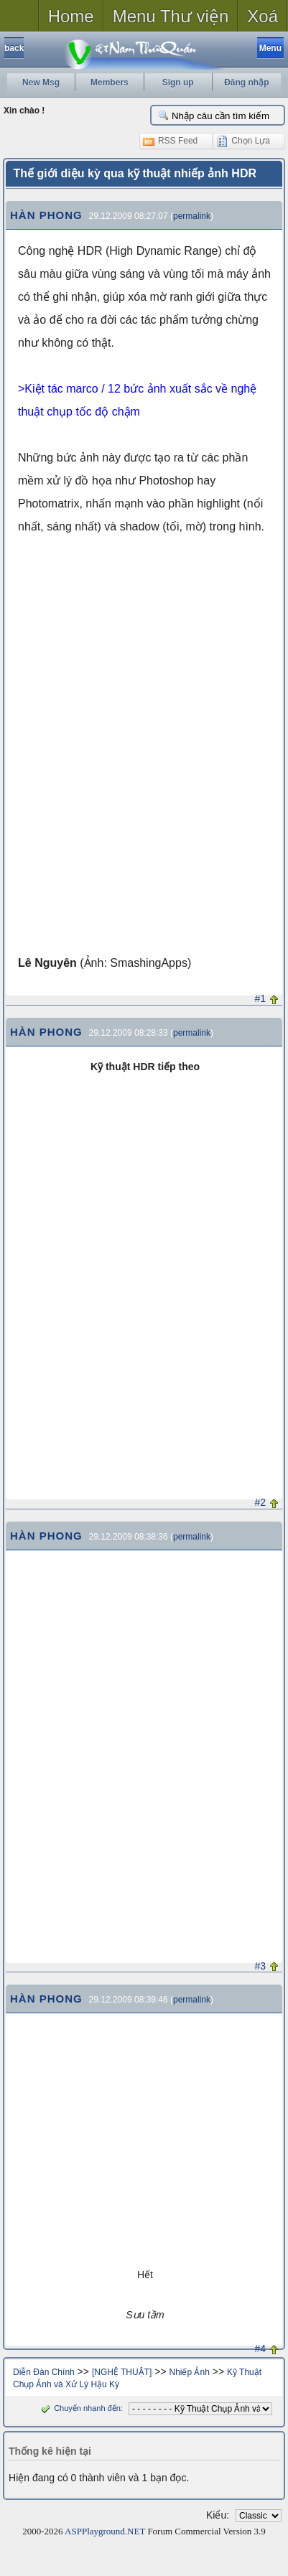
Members (109, 83)
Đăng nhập (246, 83)
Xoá (262, 16)
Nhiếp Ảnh (189, 2372)
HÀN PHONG (46, 215)
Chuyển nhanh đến (79, 2408)
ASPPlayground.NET (105, 2531)
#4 (260, 2348)
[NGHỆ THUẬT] (122, 2372)
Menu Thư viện (171, 16)
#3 (260, 1966)
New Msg (41, 83)
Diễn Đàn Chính (44, 2372)
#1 (260, 998)
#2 (260, 1502)
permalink (191, 216)
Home (71, 16)
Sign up (178, 83)
